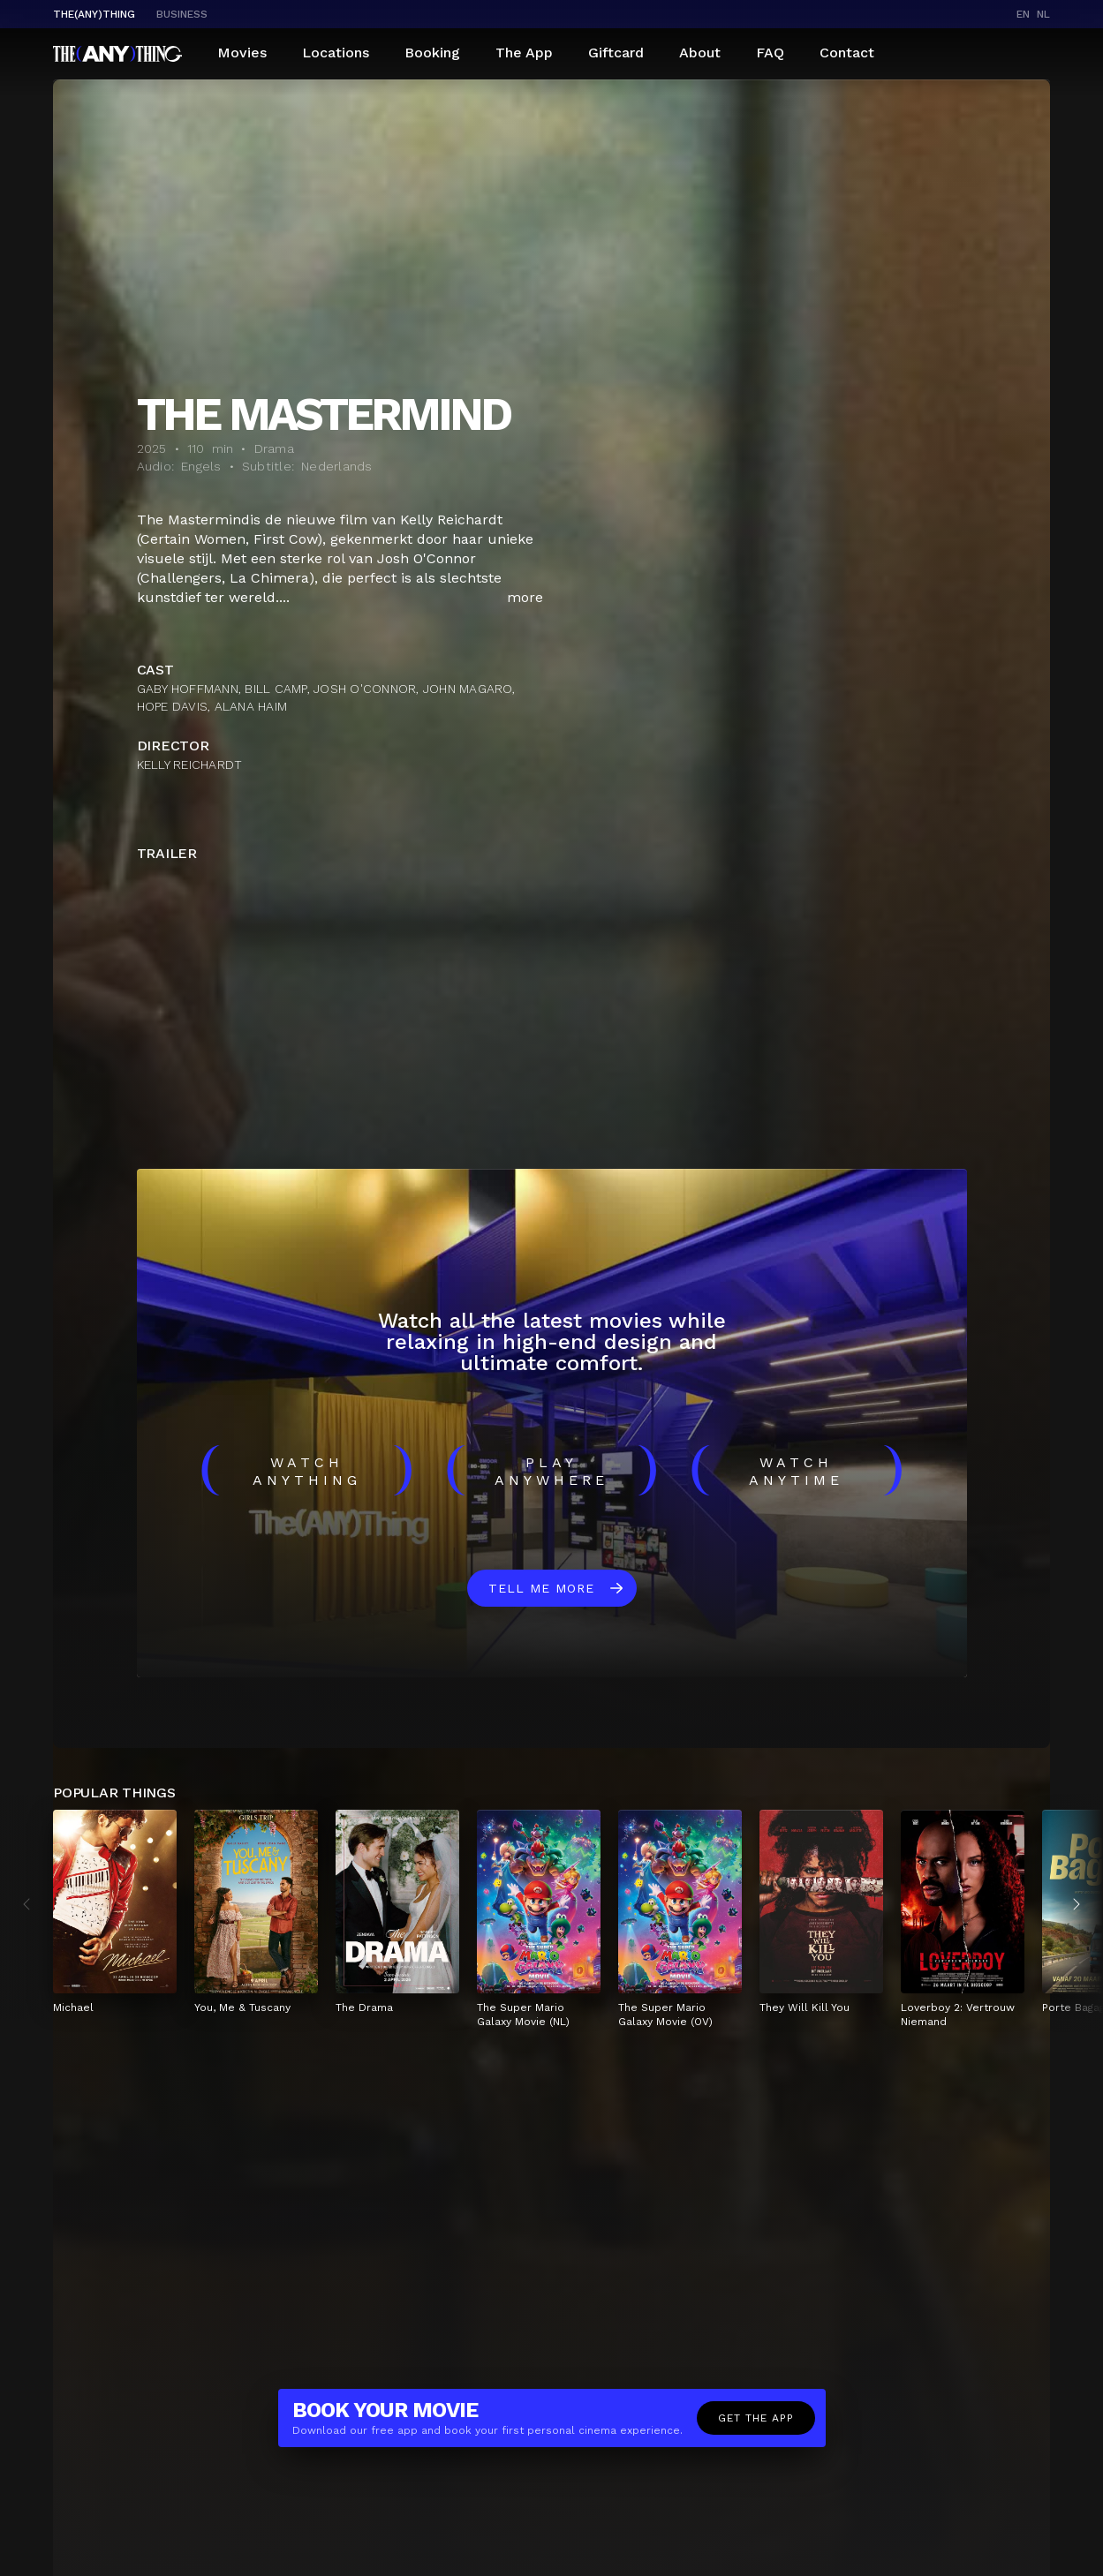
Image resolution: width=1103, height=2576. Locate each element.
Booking (432, 52)
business (182, 14)
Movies (242, 52)
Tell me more (541, 1588)
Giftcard (616, 52)
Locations (335, 52)
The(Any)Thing (94, 14)
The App (524, 52)
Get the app (756, 2418)
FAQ (770, 52)
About (700, 52)
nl (1043, 14)
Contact (847, 52)
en (1023, 14)
